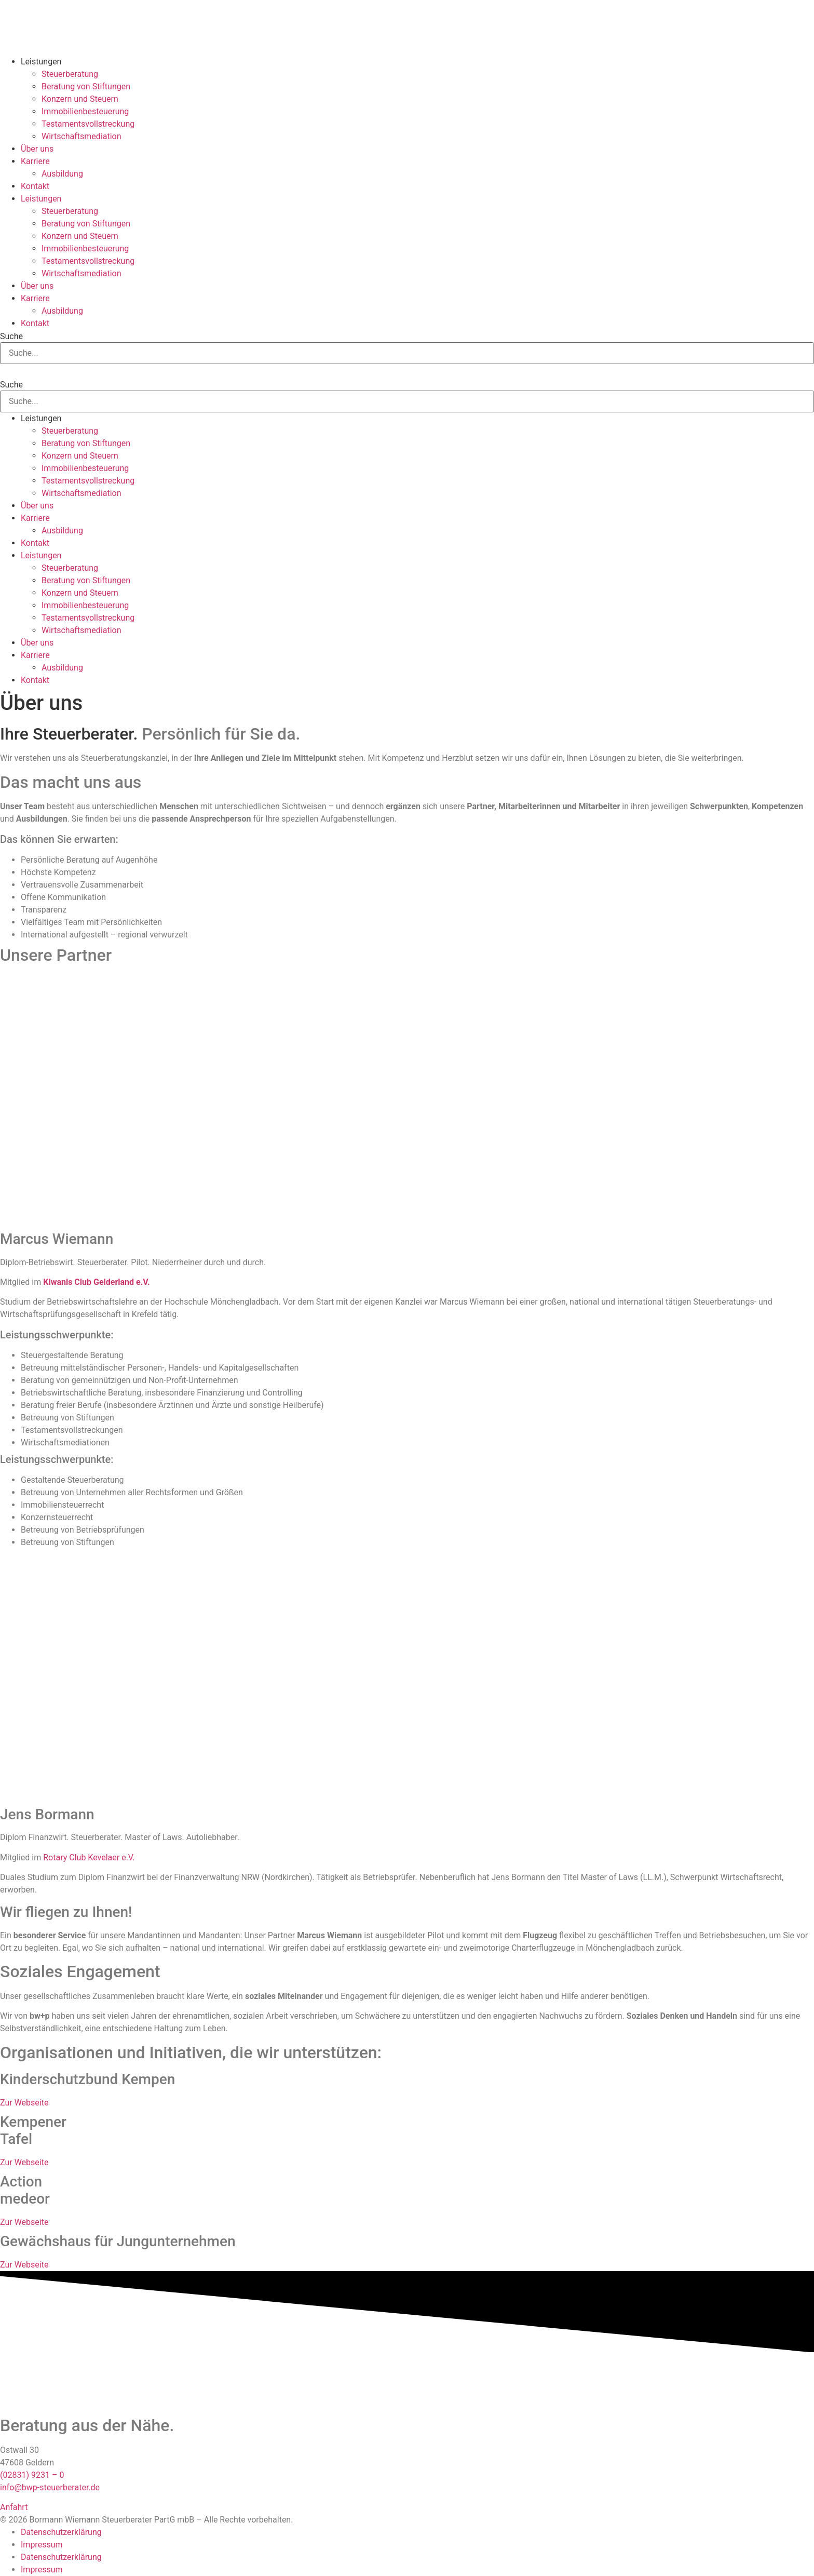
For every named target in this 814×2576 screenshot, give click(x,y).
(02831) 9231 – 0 (32, 2475)
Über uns (37, 149)
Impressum (42, 2545)
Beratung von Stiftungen (86, 86)
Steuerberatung (70, 74)
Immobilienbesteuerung (85, 111)
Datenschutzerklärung (61, 2532)
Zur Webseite (24, 2103)
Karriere (35, 161)
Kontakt (35, 186)
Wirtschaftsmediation (81, 136)
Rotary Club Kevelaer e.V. (88, 1857)
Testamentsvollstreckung (88, 124)
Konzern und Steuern (80, 99)
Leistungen (41, 61)
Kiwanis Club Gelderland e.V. (96, 1282)
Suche (11, 336)
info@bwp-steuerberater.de (50, 2487)
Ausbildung (62, 174)
